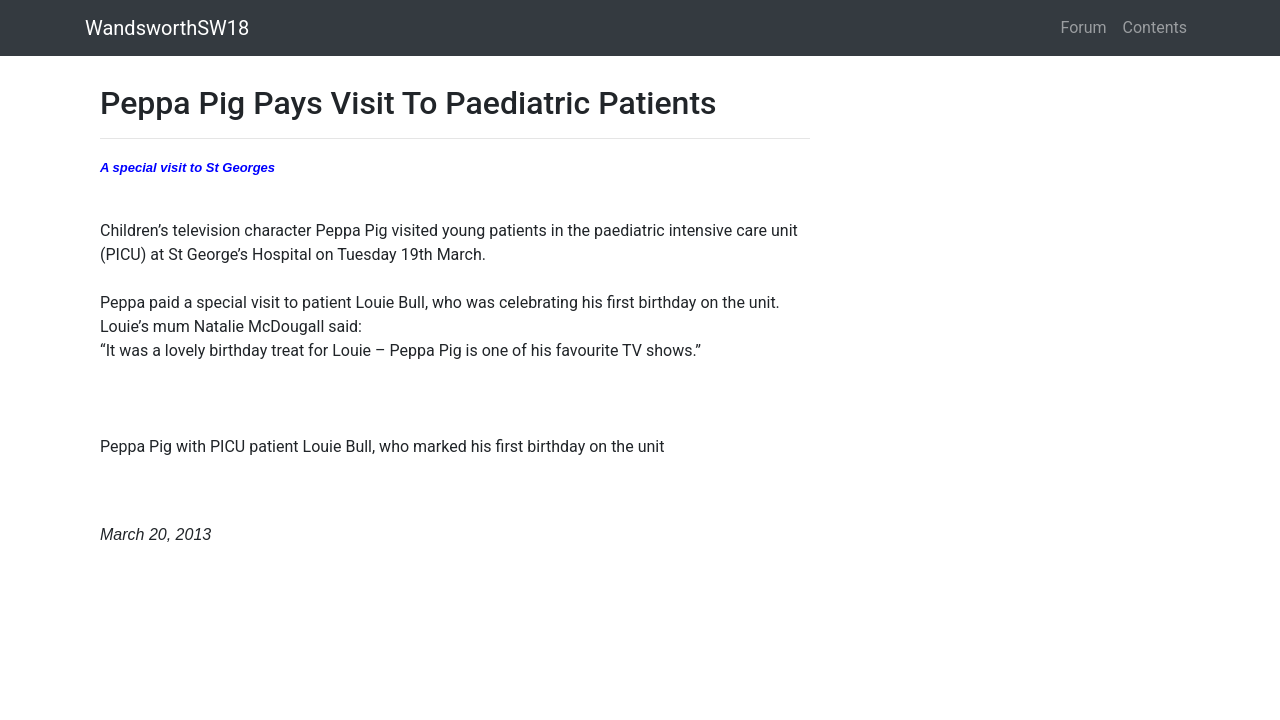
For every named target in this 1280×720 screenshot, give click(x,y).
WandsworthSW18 (167, 28)
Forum (1084, 27)
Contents (1155, 27)
